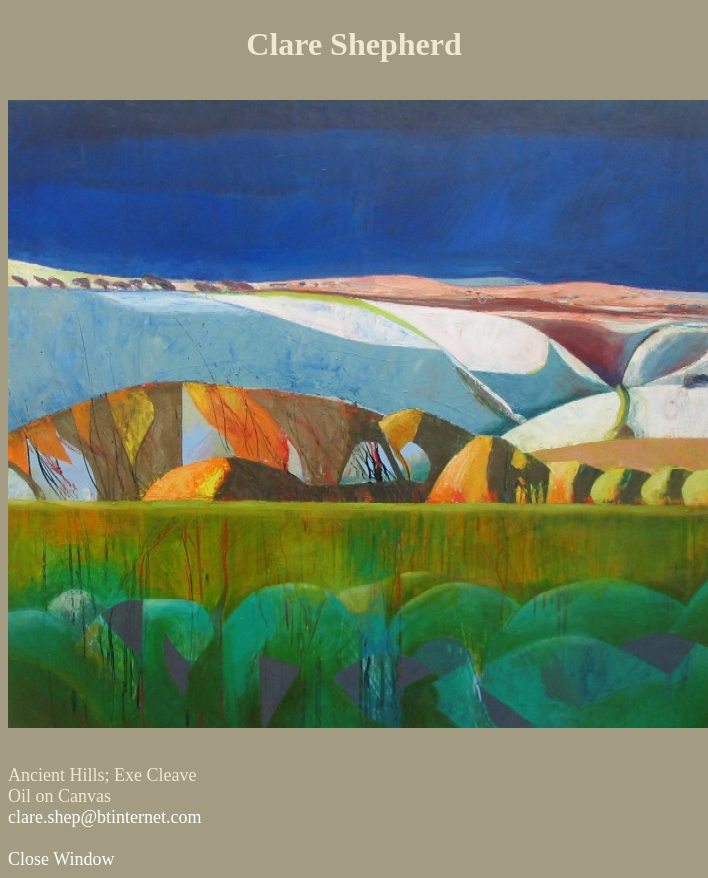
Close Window (61, 859)
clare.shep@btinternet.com (105, 817)
